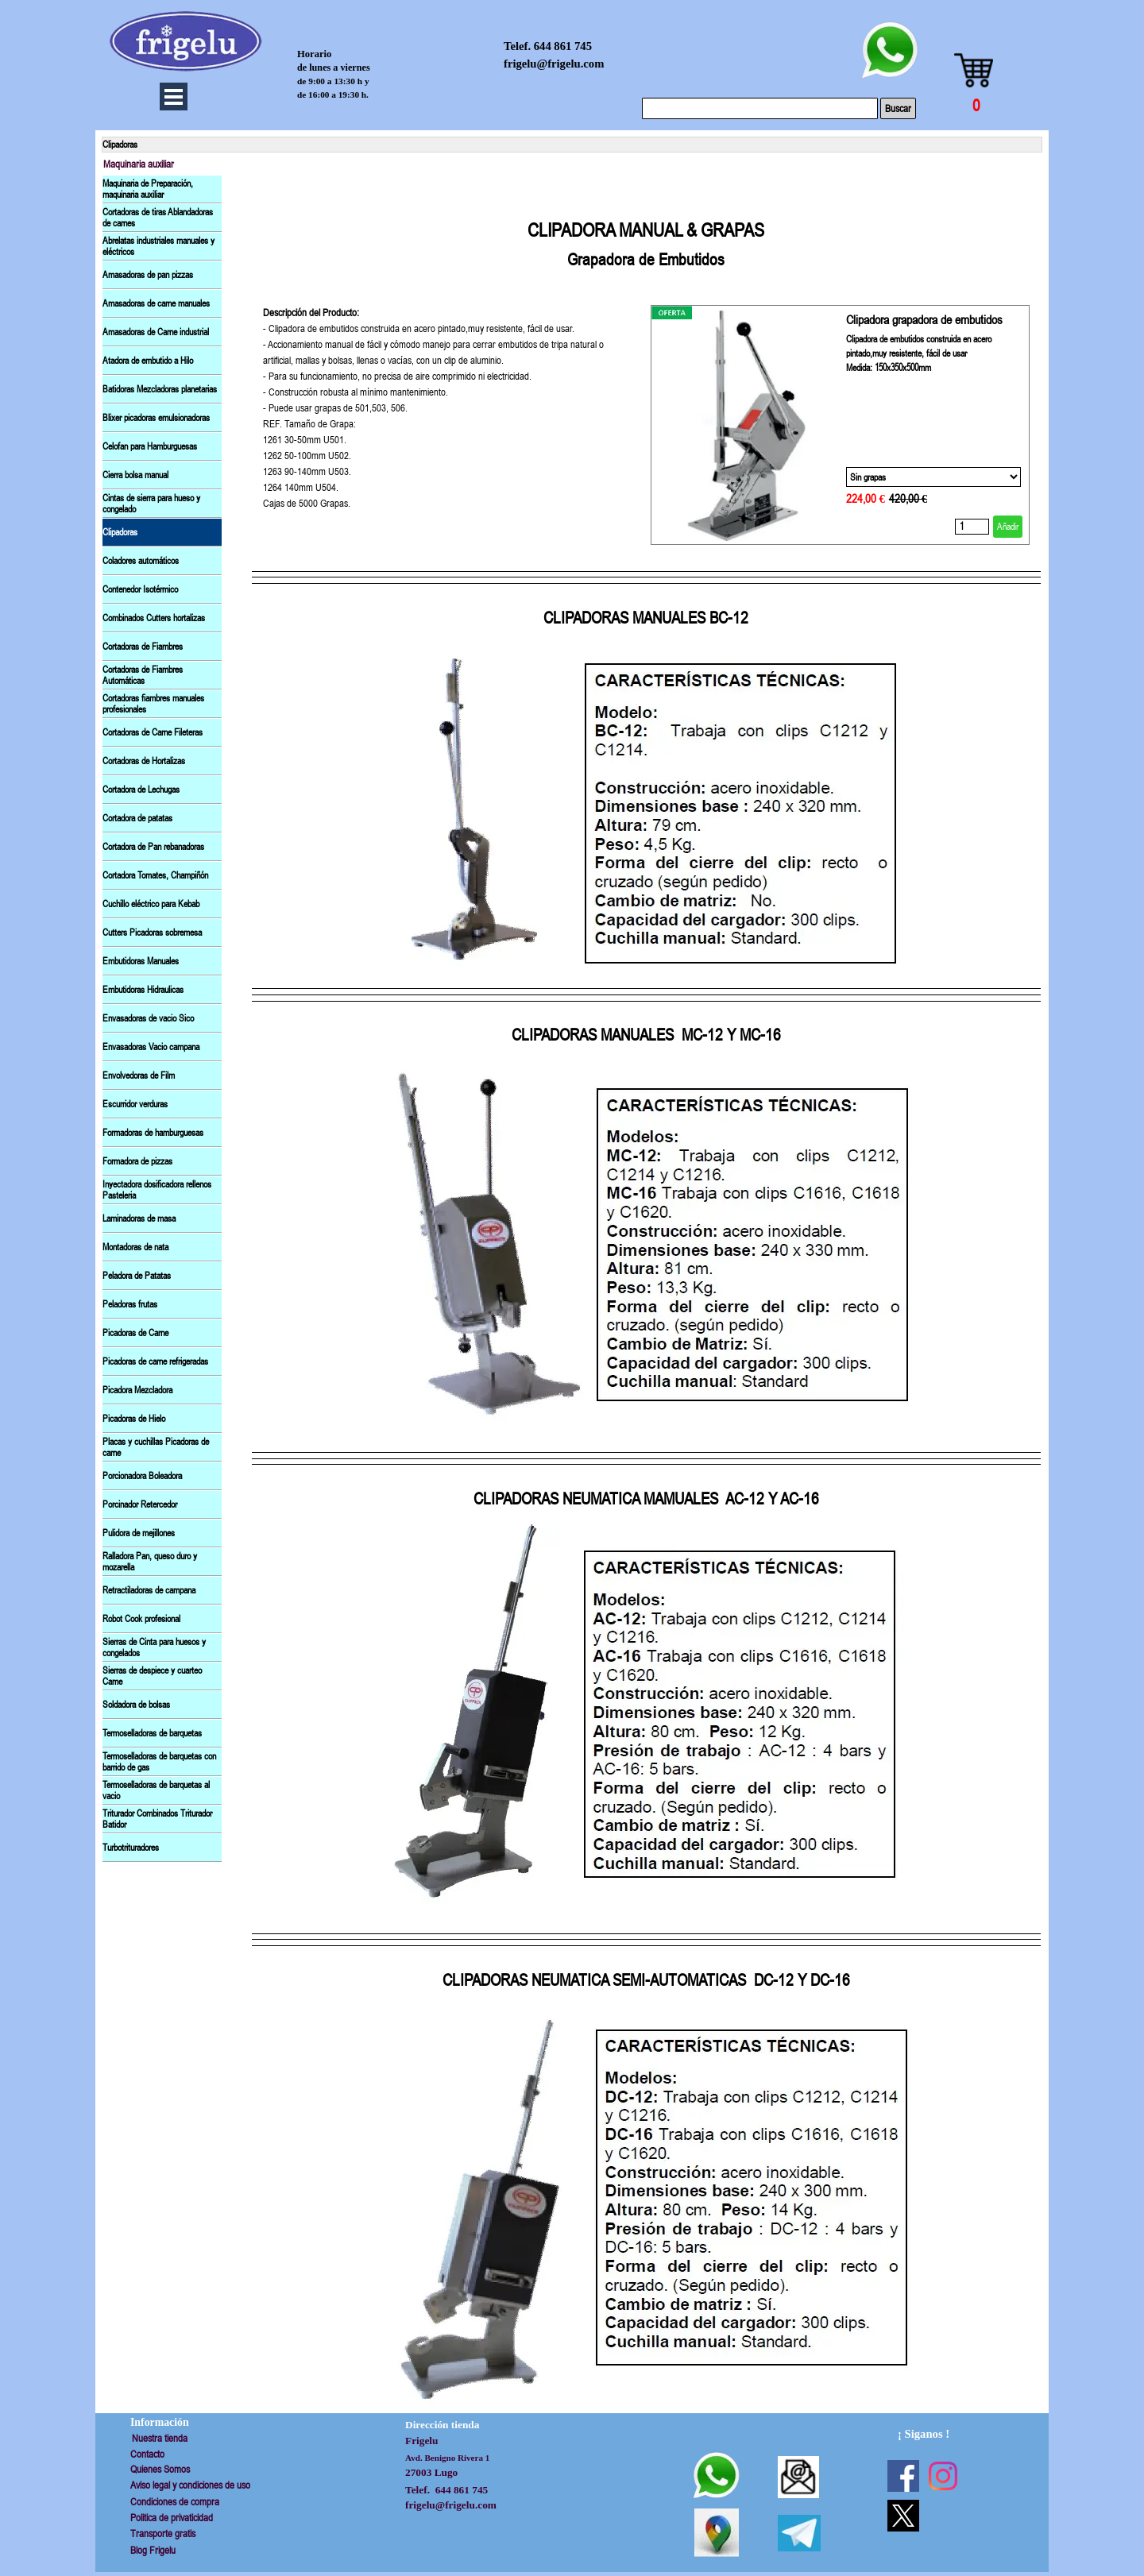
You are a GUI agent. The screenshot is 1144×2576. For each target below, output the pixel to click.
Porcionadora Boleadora (142, 1475)
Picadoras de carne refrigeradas (155, 1361)
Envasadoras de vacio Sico (148, 1018)
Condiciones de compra (174, 2502)
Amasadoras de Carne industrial (155, 332)
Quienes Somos (160, 2469)
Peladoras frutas (129, 1304)
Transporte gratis (162, 2533)
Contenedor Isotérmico (140, 589)
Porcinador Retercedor (139, 1504)
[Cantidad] (972, 527)
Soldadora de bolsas (136, 1704)
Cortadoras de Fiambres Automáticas (142, 675)
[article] (840, 425)
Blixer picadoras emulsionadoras (156, 417)
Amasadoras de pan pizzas (147, 274)
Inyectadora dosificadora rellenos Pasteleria (156, 1190)
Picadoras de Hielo (133, 1418)
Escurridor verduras (135, 1104)
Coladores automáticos (140, 560)
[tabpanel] (646, 230)
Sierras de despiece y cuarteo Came (152, 1676)
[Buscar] (760, 108)
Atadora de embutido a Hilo (147, 360)
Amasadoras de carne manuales (156, 303)
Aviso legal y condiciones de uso (190, 2485)
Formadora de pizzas (137, 1161)
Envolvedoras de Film (138, 1075)
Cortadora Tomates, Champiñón (155, 875)
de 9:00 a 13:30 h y (333, 81)
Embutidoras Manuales (140, 961)
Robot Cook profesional (141, 1618)
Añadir (1007, 526)
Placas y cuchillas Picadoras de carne (155, 1447)
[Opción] (933, 477)
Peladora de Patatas (136, 1275)
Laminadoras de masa (139, 1218)
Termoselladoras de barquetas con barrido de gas (159, 1762)
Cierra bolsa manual (135, 475)
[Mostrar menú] (173, 96)
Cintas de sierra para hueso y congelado (151, 503)
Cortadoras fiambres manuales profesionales (153, 704)
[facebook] (903, 2476)
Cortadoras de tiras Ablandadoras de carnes (157, 218)
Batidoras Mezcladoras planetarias (159, 389)
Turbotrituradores (130, 1847)
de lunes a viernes (333, 67)
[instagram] (943, 2476)
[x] (903, 2515)
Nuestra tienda (159, 2438)
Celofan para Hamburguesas (149, 446)
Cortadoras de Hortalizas (143, 761)
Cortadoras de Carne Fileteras (152, 732)
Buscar (898, 108)
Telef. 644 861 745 (548, 46)
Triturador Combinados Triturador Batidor (157, 1819)
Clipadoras (119, 532)
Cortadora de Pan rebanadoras (153, 846)
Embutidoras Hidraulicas (143, 989)
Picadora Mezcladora (137, 1390)
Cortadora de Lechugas (141, 789)
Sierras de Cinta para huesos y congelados (154, 1647)
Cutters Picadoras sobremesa (152, 932)
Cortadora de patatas (137, 818)
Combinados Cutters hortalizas (153, 618)
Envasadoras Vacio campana (150, 1046)
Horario (314, 54)
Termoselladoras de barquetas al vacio (156, 1790)
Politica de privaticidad (171, 2518)
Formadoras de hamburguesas (152, 1132)
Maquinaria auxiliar (138, 164)
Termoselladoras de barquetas (152, 1733)
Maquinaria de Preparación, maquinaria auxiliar (147, 189)
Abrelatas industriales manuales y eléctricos (158, 246)
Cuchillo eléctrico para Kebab (150, 904)
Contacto (147, 2454)
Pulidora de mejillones (138, 1533)
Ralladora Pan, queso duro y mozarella (149, 1562)
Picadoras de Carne (135, 1332)
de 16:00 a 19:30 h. (333, 94)
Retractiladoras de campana (148, 1590)
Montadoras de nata (135, 1247)
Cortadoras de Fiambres (142, 646)
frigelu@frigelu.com (554, 63)
